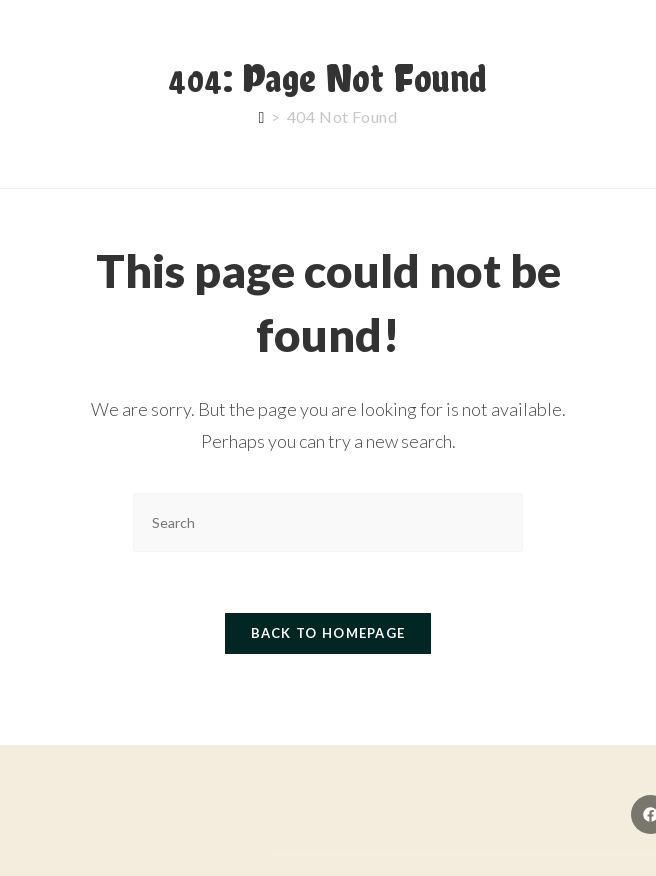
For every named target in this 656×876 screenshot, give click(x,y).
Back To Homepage (328, 633)
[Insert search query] (328, 522)
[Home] (262, 116)
